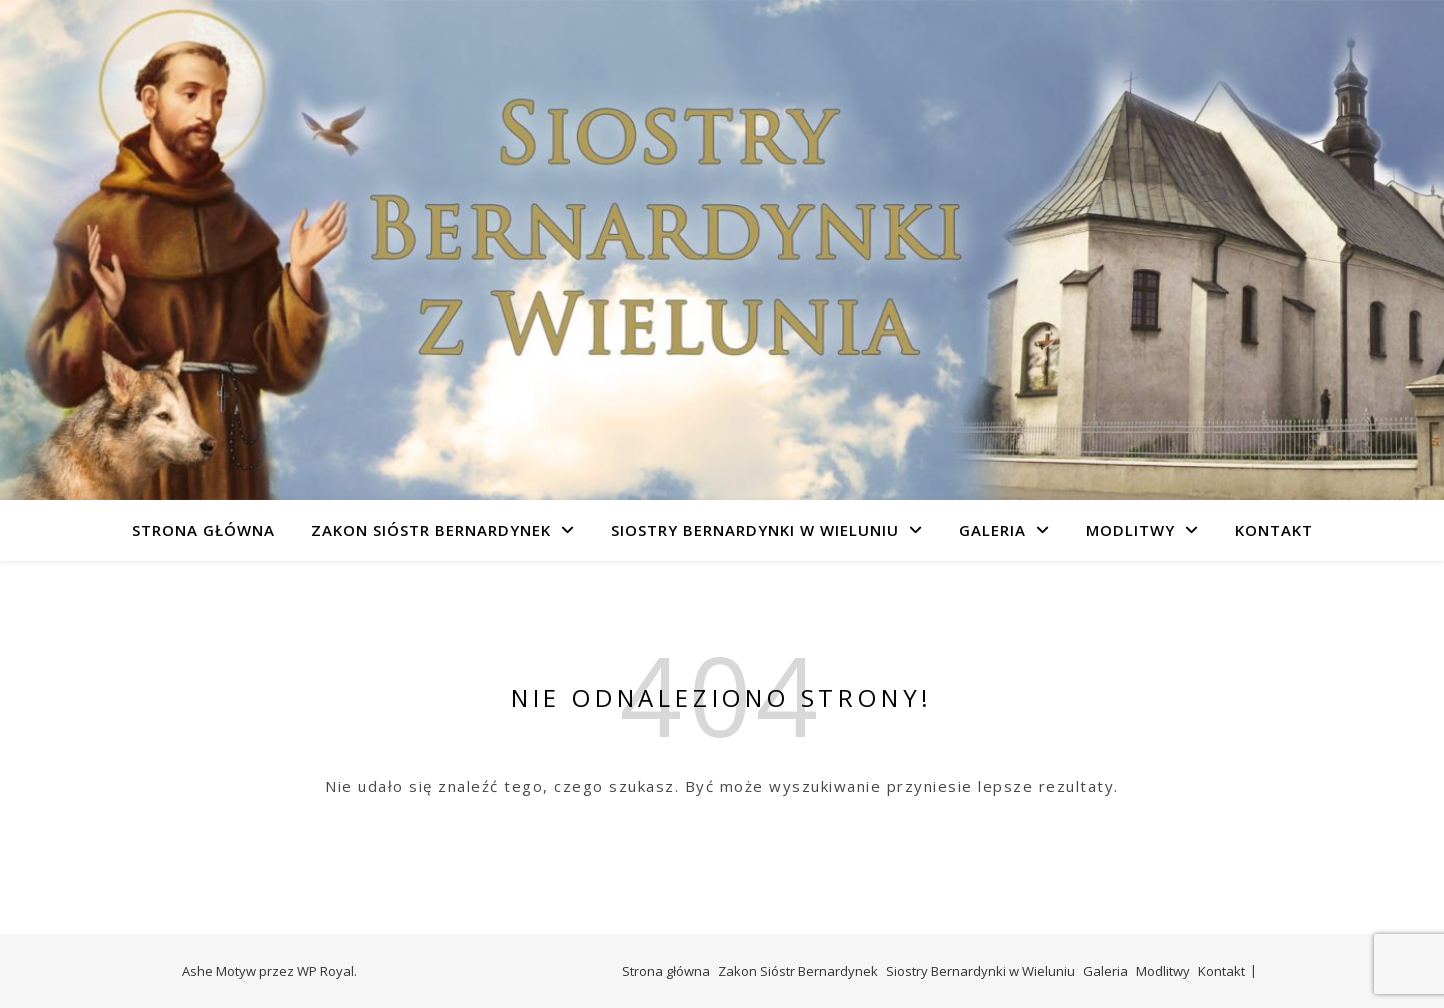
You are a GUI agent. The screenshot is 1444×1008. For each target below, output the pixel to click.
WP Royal (325, 971)
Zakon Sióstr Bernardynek (431, 530)
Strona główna (203, 530)
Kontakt (1274, 530)
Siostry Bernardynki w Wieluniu (755, 530)
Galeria (992, 530)
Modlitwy (1130, 530)
